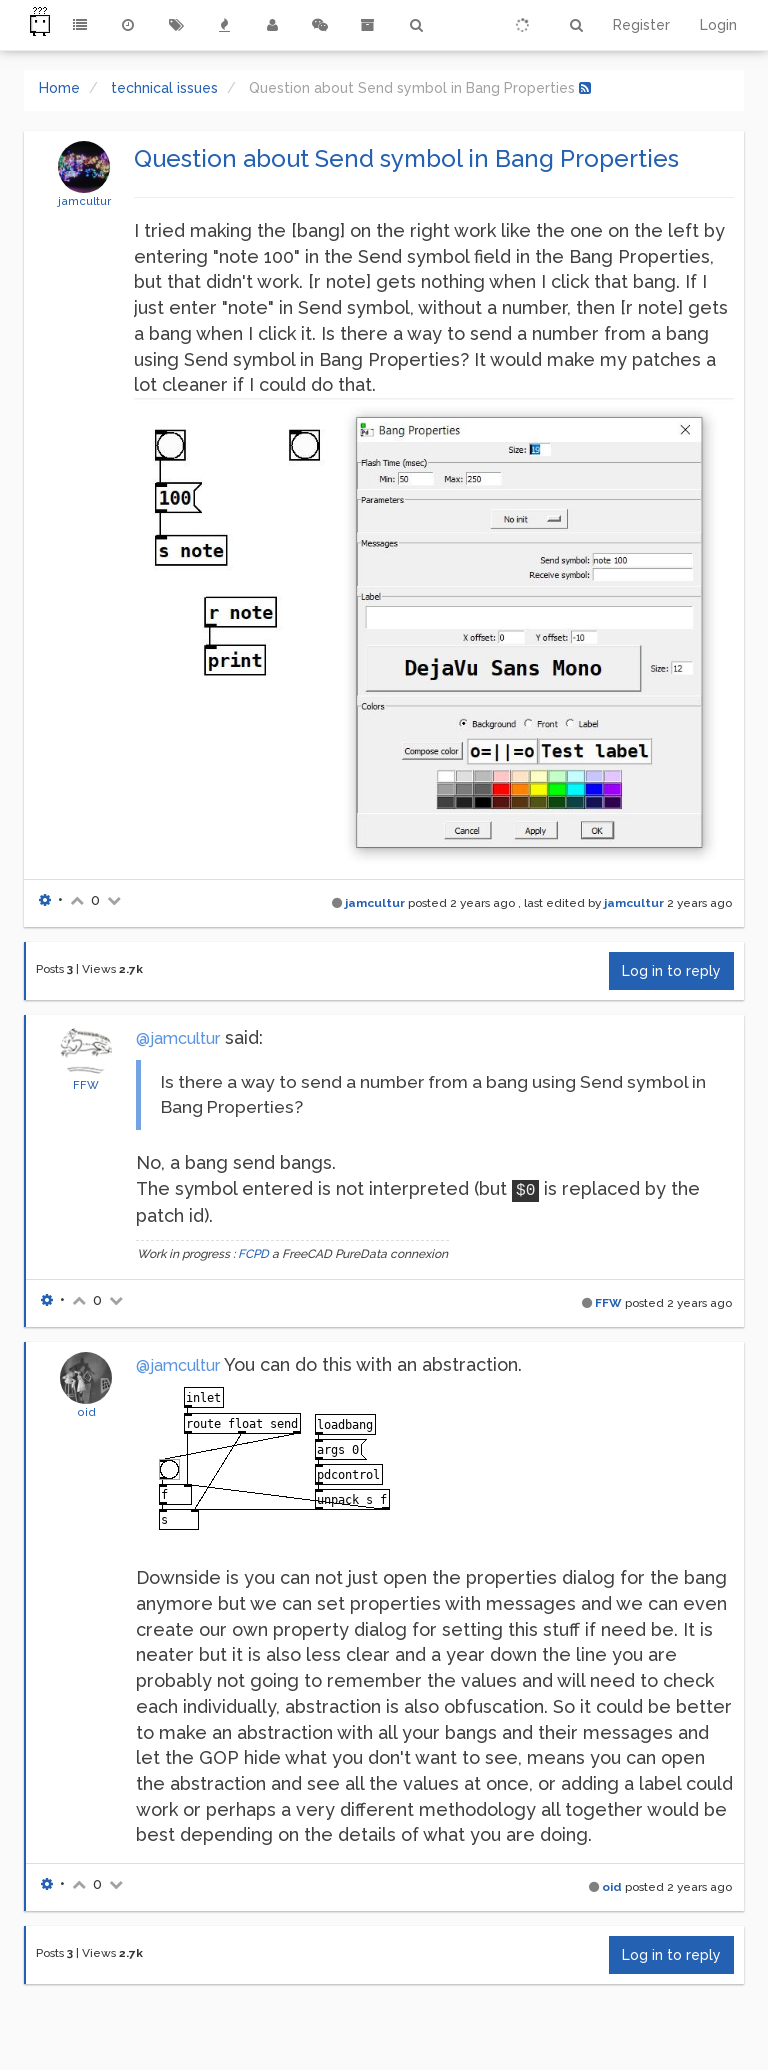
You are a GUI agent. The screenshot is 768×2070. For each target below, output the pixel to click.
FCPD (253, 1254)
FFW (86, 1085)
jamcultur (84, 201)
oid (86, 1412)
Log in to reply (671, 971)
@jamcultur (178, 1038)
